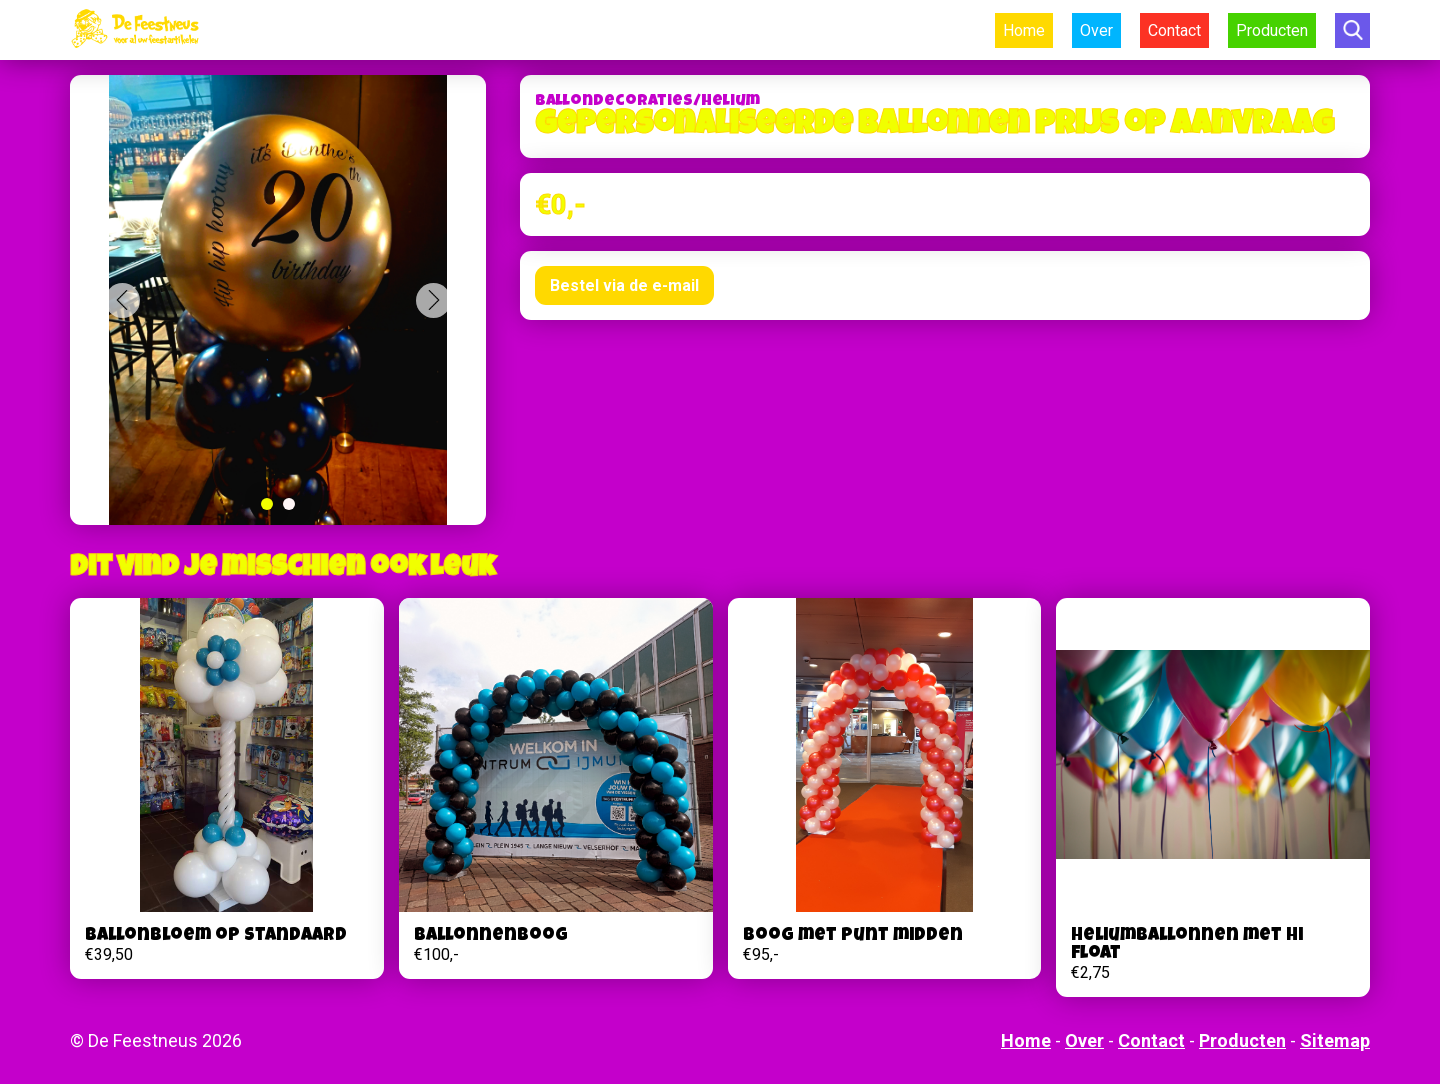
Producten (1272, 30)
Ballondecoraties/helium (647, 102)
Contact (1174, 30)
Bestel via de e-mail (624, 285)
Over (1096, 30)
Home (1024, 30)
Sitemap (1335, 1040)
